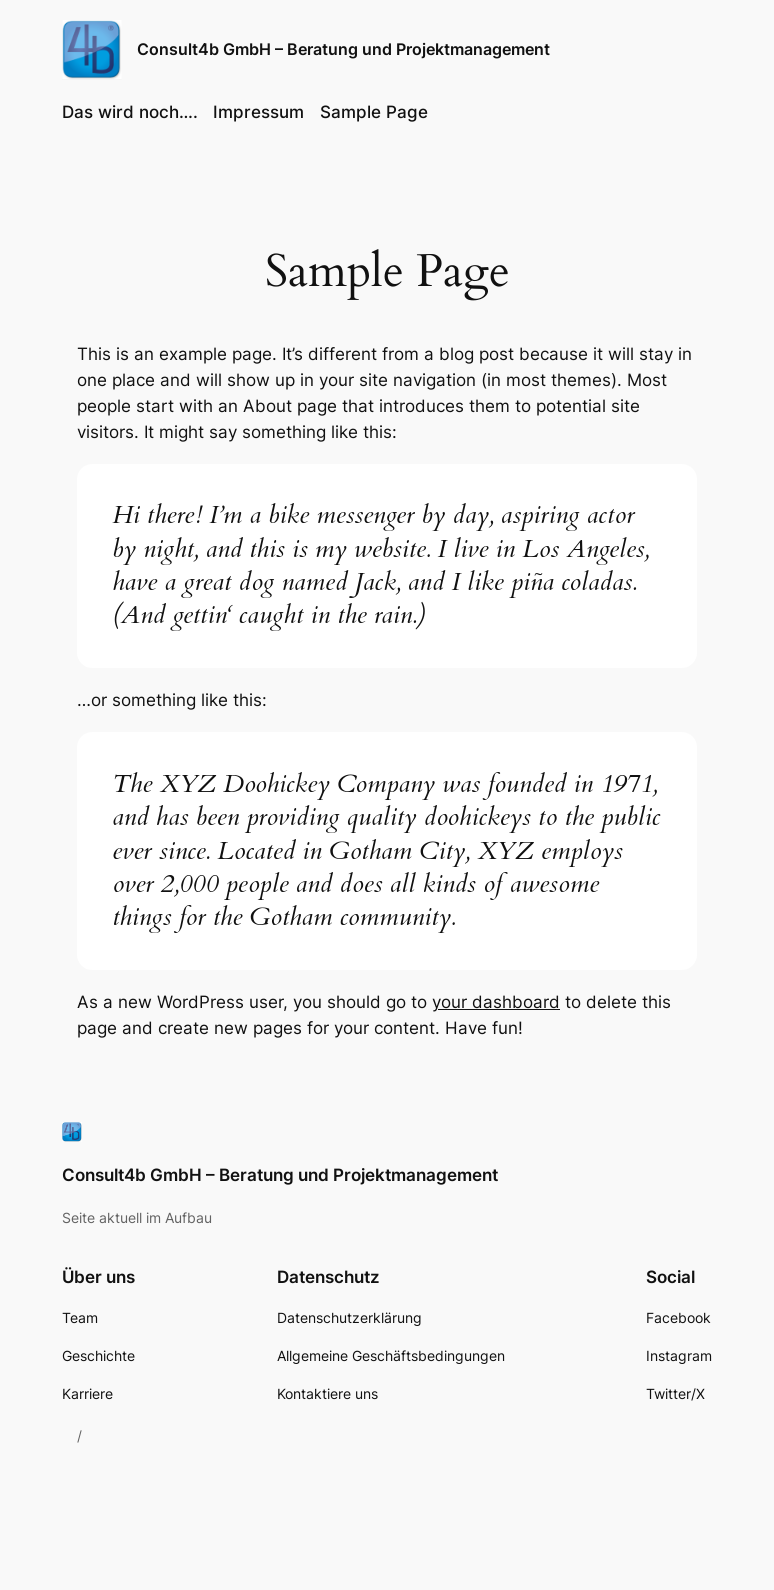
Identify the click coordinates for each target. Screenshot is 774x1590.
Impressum (258, 112)
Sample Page (374, 112)
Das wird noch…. (130, 112)
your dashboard (496, 1002)
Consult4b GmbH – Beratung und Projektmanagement (343, 49)
